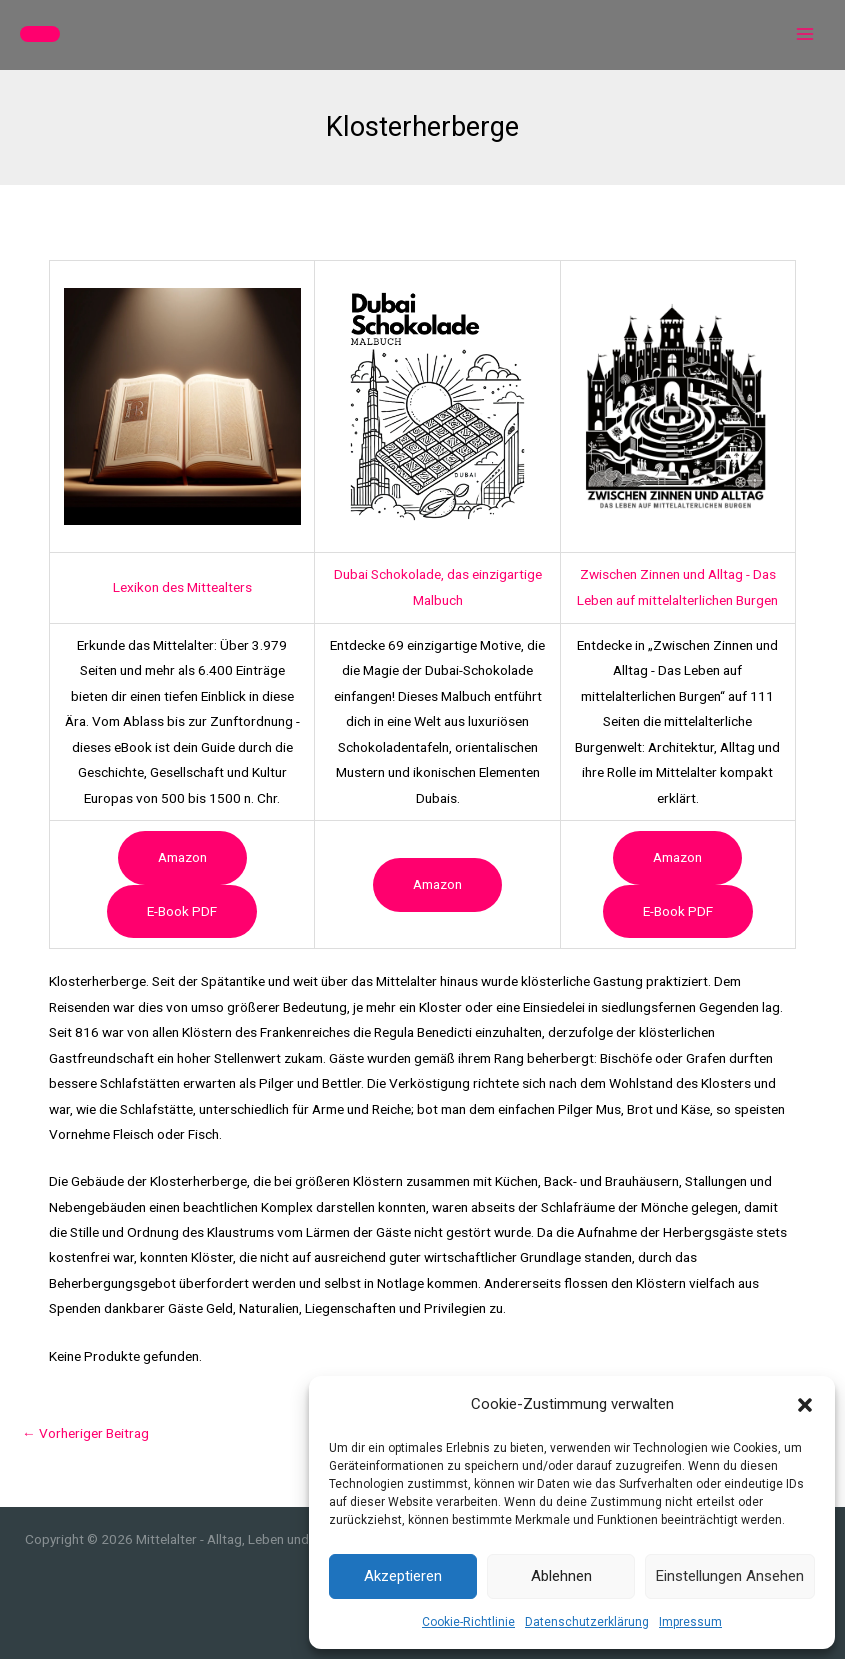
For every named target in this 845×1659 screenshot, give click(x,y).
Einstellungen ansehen (730, 1576)
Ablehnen (561, 1576)
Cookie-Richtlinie (468, 1622)
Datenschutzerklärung (587, 1622)
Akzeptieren (403, 1576)
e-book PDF (182, 911)
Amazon (182, 857)
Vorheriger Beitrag (85, 1433)
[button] (805, 1405)
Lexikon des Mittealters (182, 587)
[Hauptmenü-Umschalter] (805, 34)
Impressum (690, 1622)
